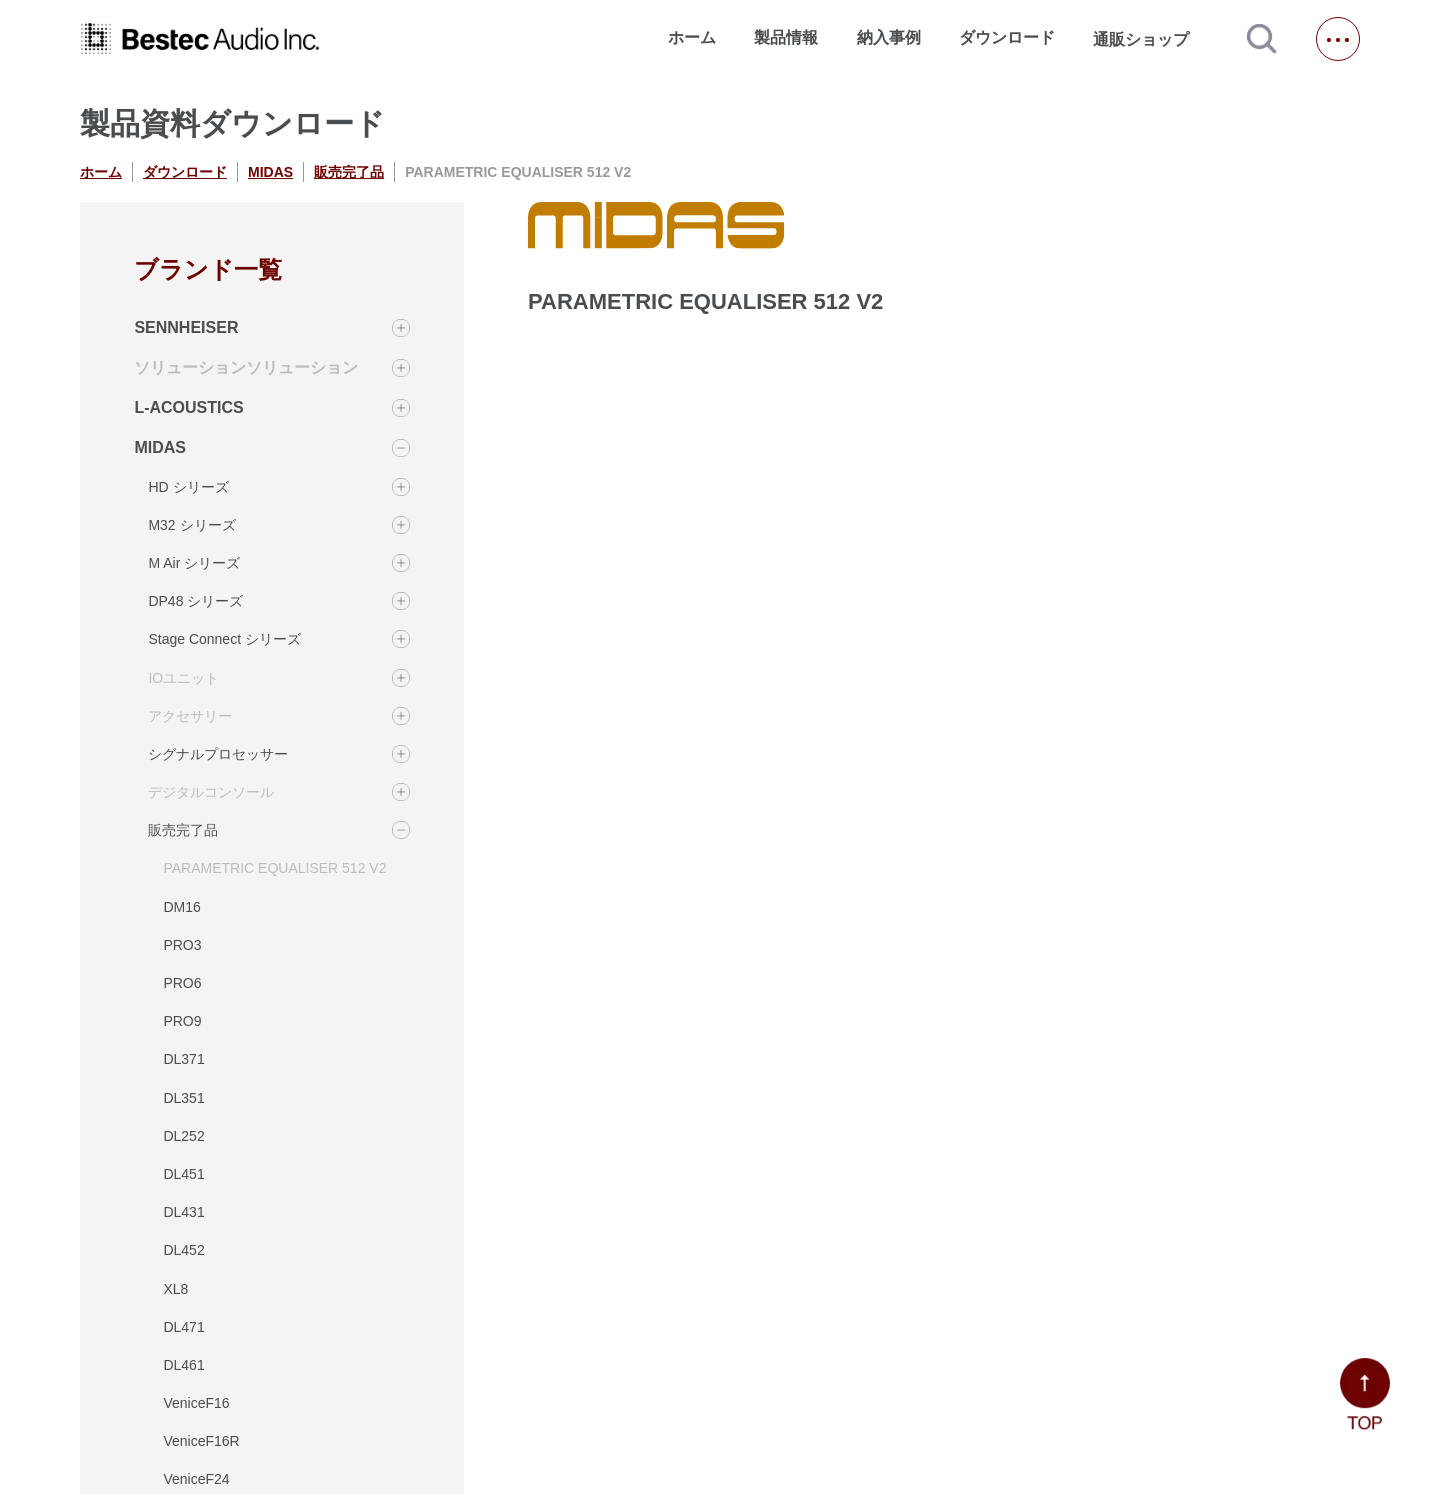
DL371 (183, 1059)
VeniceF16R (201, 1441)
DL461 (183, 1365)
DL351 (183, 1098)
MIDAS (270, 172)
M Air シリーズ (194, 563)
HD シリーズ (188, 487)
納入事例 (889, 37)
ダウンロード (1007, 37)
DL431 (183, 1212)
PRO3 (182, 945)
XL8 (175, 1289)
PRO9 (182, 1021)
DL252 (183, 1136)
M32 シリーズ (191, 525)
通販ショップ (1150, 39)
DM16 (181, 907)
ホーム (692, 37)
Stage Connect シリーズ (224, 639)
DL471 (183, 1327)
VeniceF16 (196, 1403)
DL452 (183, 1250)
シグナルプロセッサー (218, 754)
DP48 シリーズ (195, 601)
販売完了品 (349, 172)
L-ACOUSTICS (188, 407)
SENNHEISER (186, 327)
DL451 (183, 1174)
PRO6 (182, 983)
